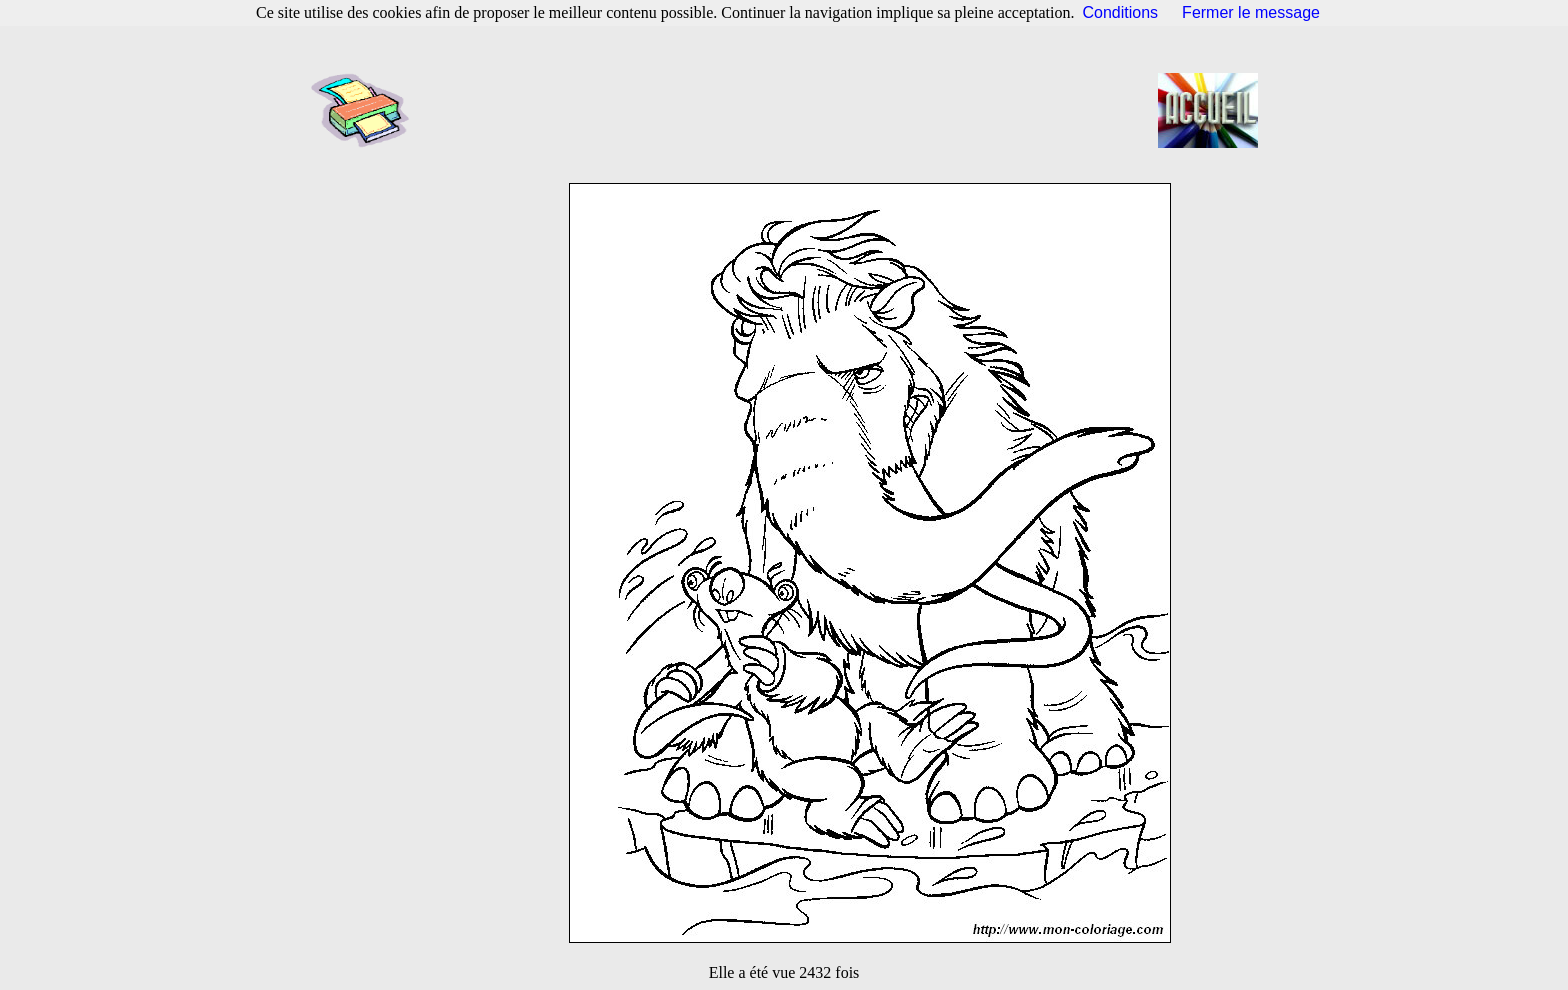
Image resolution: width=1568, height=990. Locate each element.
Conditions (1121, 12)
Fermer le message (1251, 12)
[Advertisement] (790, 110)
